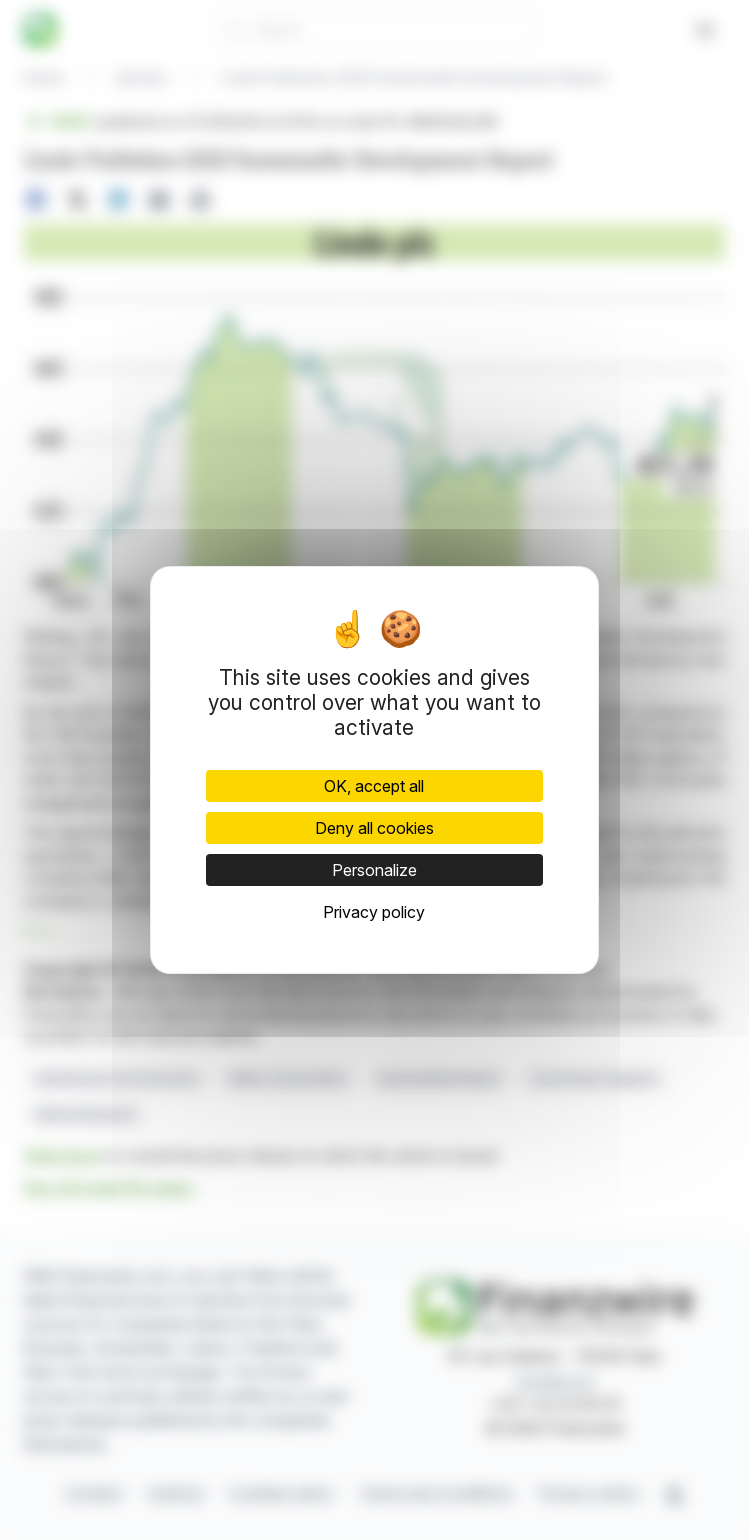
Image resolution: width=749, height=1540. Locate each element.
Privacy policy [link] (374, 912)
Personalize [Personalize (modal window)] (374, 870)
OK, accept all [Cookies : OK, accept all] (374, 786)
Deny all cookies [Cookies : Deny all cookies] (374, 828)
